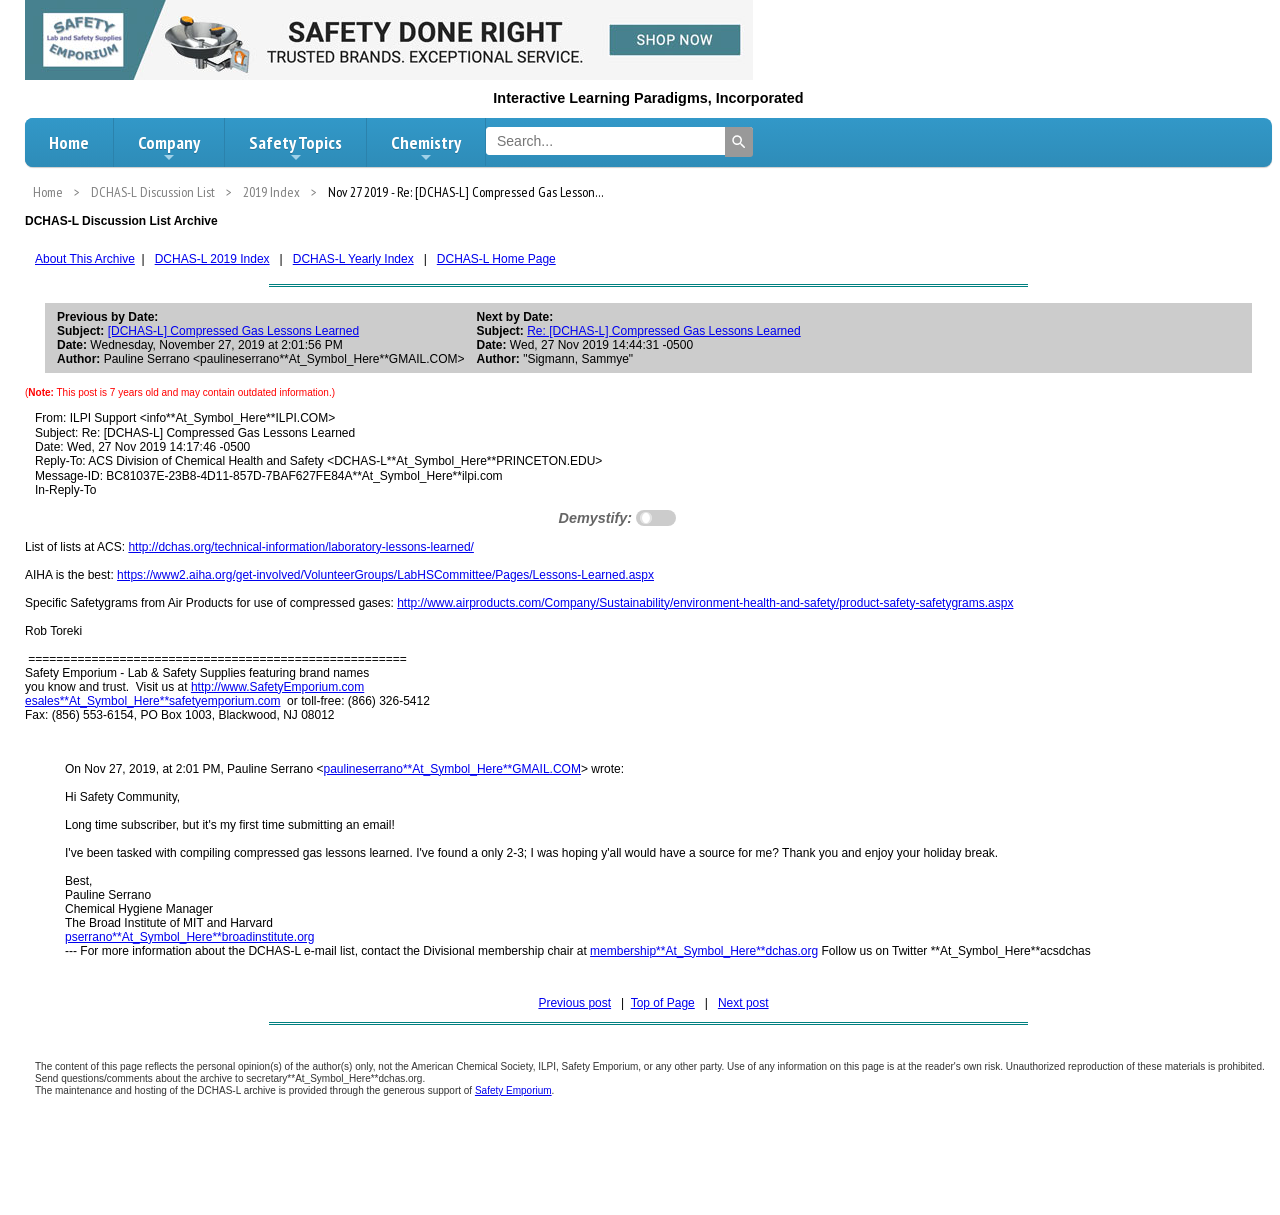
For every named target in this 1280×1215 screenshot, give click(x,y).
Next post (743, 1003)
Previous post (574, 1003)
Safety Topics (295, 148)
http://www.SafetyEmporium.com (277, 687)
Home (69, 142)
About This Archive (85, 259)
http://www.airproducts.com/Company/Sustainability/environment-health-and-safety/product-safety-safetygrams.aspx (705, 603)
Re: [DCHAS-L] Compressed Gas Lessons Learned (663, 331)
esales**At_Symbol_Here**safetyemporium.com (152, 701)
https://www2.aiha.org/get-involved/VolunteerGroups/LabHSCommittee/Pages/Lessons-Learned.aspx (385, 575)
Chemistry (426, 148)
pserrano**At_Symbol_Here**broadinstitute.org (189, 937)
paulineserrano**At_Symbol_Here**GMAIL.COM (452, 769)
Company (169, 148)
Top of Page (663, 1003)
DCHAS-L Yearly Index (353, 259)
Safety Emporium (513, 1090)
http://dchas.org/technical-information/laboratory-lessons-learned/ (301, 547)
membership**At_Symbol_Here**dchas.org (704, 951)
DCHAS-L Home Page (496, 259)
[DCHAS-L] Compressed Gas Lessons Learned (233, 331)
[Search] (739, 142)
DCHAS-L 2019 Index (212, 259)
